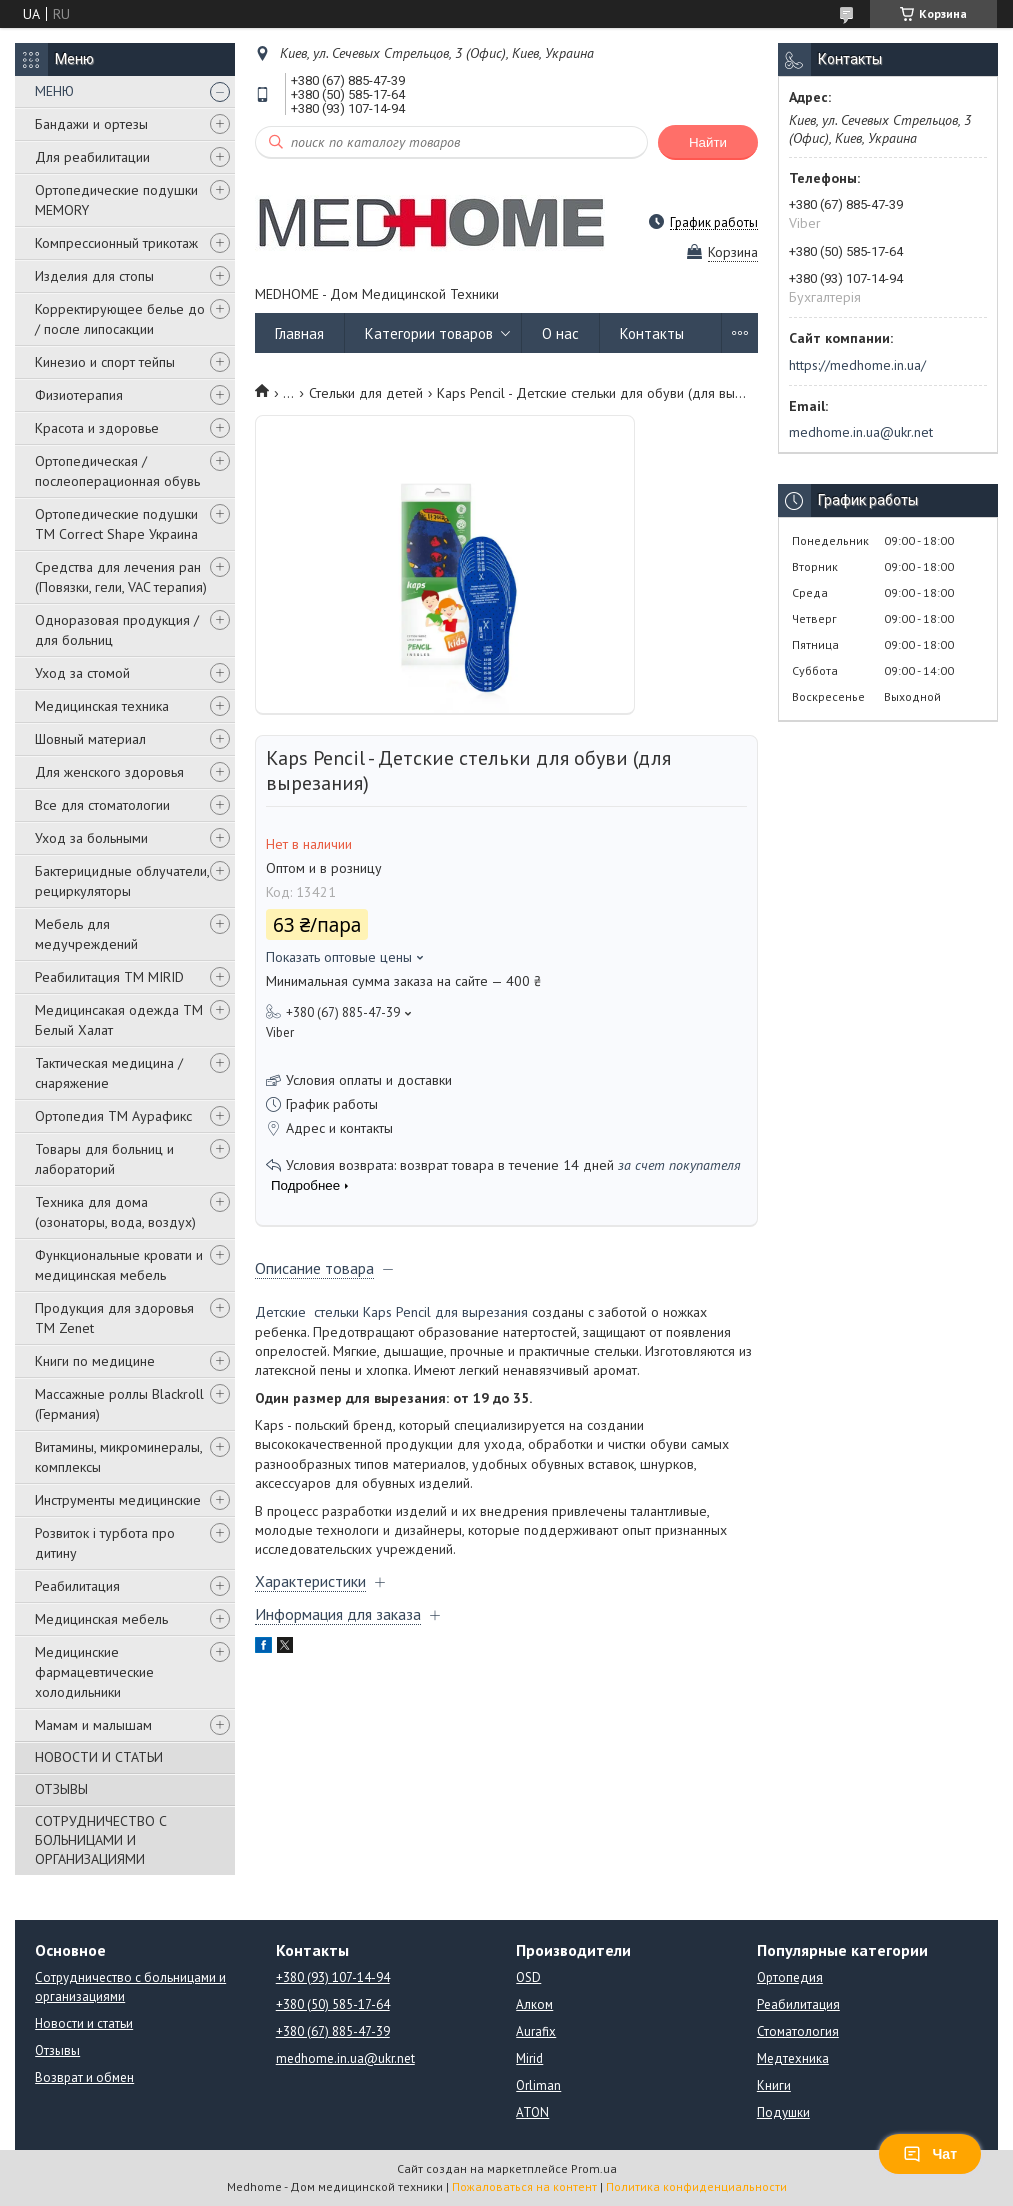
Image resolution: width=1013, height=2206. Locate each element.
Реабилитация (77, 1586)
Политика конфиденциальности (696, 2186)
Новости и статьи (84, 2023)
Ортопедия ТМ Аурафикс (113, 1116)
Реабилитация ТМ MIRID (109, 977)
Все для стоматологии (102, 805)
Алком (534, 2004)
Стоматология (798, 2031)
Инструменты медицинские (118, 1500)
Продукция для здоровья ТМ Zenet (114, 1318)
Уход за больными (91, 838)
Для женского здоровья (109, 772)
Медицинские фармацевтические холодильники (94, 1672)
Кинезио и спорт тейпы (105, 362)
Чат (930, 2154)
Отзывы (57, 2050)
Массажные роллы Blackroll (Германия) (119, 1404)
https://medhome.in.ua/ (857, 365)
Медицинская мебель (101, 1619)
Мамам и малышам (93, 1725)
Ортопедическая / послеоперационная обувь (117, 471)
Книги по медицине (95, 1361)
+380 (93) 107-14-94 (333, 1977)
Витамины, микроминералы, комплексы (118, 1457)
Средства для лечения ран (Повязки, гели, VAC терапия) (121, 577)
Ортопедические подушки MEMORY (116, 200)
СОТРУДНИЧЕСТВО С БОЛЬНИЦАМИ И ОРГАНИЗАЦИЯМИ (101, 1840)
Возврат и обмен (84, 2077)
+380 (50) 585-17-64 (333, 2004)
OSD (528, 1977)
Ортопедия (790, 1977)
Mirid (529, 2058)
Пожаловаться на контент (524, 2186)
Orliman (538, 2085)
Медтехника (793, 2058)
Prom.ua (594, 2168)
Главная (299, 333)
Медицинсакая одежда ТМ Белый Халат (119, 1020)
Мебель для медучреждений (86, 934)
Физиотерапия (79, 395)
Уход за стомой (82, 673)
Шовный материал (90, 739)
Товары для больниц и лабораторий (104, 1159)
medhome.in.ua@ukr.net (861, 432)
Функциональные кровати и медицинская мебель (119, 1265)
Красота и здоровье (97, 428)
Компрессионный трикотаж (116, 243)
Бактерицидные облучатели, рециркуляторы (122, 881)
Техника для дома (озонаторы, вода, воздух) (115, 1212)
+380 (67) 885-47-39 (333, 2031)
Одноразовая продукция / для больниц (117, 630)
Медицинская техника (102, 706)
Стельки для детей (366, 393)
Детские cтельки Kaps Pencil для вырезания (391, 1312)
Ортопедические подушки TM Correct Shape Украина (116, 524)
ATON (532, 2112)
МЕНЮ (54, 91)
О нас (560, 333)
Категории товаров (429, 333)
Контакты (652, 333)
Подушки (783, 2112)
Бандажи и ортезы (91, 124)
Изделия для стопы (94, 276)
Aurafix (536, 2031)
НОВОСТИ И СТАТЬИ (99, 1757)
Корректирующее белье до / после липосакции (120, 319)
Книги (774, 2085)
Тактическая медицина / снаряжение (109, 1073)
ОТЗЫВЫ (61, 1789)
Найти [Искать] (708, 142)
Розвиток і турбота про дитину (105, 1543)
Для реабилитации (92, 157)
